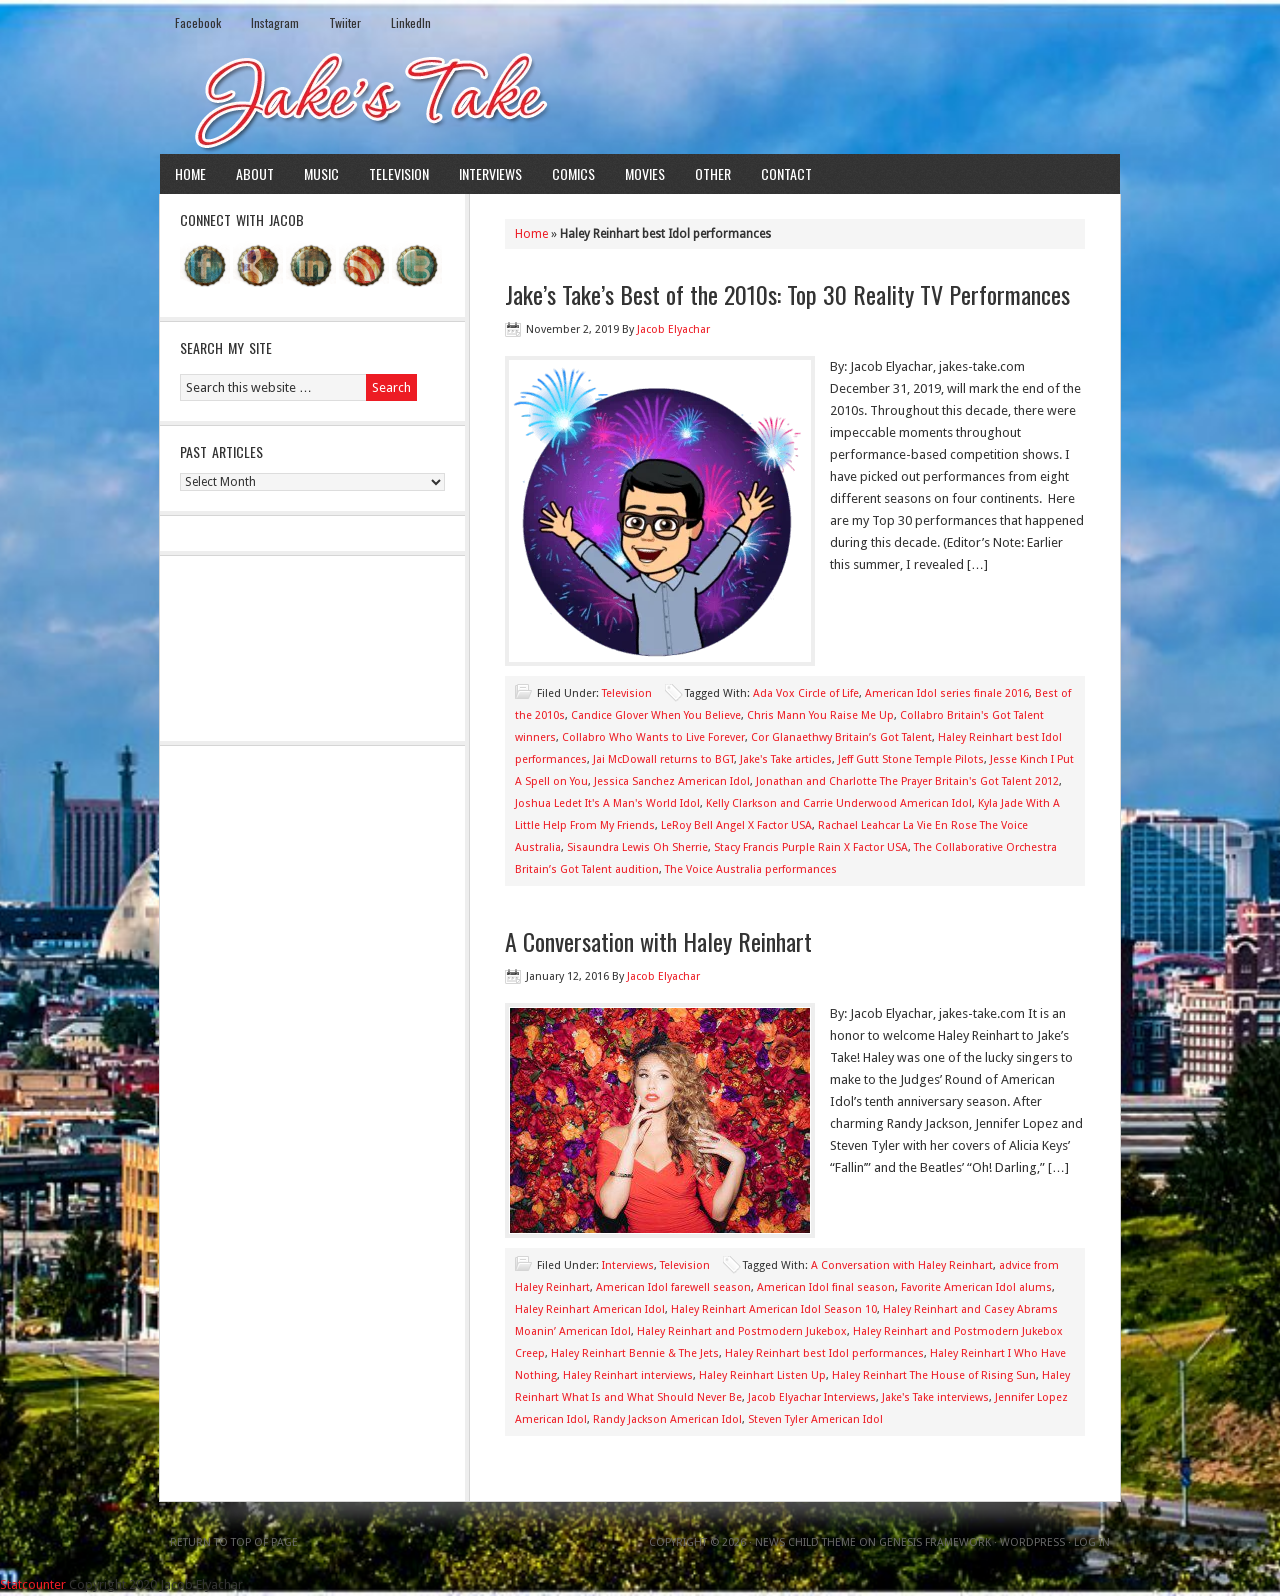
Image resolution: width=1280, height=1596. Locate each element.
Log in (1092, 1542)
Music (321, 173)
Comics (573, 173)
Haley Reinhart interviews (628, 1375)
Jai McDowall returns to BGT (663, 759)
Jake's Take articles (786, 759)
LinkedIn (411, 22)
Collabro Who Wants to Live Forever (653, 737)
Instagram (275, 22)
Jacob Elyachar (673, 329)
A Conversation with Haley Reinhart (658, 941)
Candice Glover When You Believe (656, 715)
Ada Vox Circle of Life (806, 693)
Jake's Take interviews (935, 1397)
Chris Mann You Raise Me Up (820, 715)
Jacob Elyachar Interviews (812, 1397)
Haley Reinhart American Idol (590, 1309)
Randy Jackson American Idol (667, 1419)
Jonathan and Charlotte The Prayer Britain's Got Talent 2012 (907, 781)
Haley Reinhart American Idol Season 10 (774, 1309)
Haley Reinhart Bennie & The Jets (635, 1353)
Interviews (490, 173)
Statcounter (33, 1584)
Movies (645, 173)
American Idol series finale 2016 (947, 693)
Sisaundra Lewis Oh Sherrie (637, 847)
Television (399, 173)
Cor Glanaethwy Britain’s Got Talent (841, 737)
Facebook (198, 22)
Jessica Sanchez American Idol (672, 781)
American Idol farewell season (673, 1287)
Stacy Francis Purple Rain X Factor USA (811, 847)
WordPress (1032, 1542)
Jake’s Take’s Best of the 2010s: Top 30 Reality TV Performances (787, 294)
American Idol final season (826, 1287)
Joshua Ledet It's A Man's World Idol (607, 803)
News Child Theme (805, 1542)
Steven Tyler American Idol (815, 1419)
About (255, 173)
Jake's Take (640, 99)
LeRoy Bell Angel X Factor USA (736, 825)
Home (190, 173)
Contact (786, 173)
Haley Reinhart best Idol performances (824, 1353)
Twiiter (345, 22)
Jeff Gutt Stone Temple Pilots (911, 759)
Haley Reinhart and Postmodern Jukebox (742, 1331)
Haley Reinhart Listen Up (762, 1375)
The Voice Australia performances (751, 869)
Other (713, 173)
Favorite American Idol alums (976, 1287)
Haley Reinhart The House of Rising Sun (934, 1375)
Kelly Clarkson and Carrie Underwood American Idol (839, 803)
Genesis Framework (935, 1542)
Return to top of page (234, 1542)
